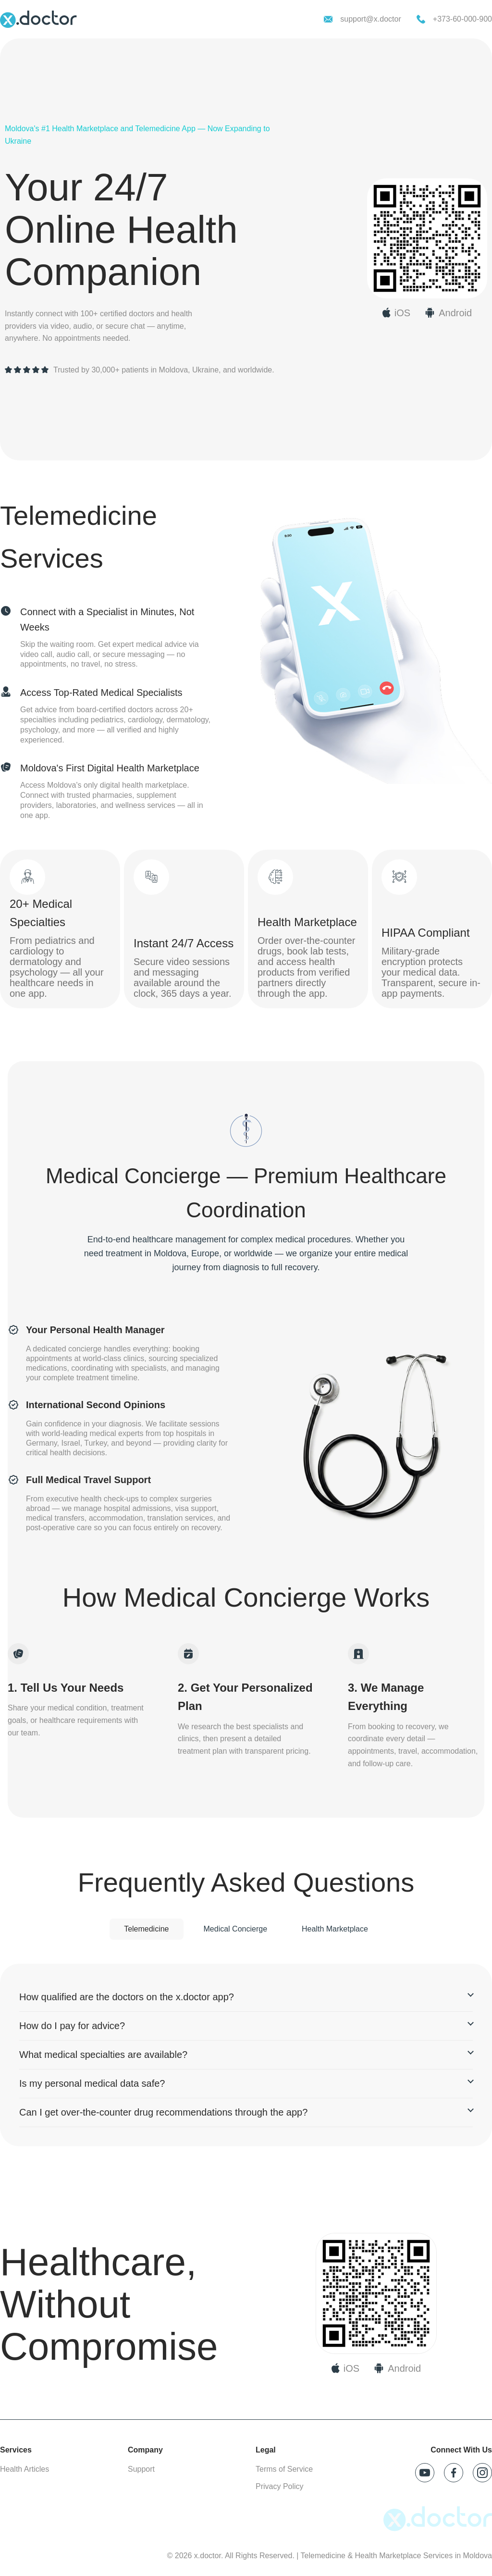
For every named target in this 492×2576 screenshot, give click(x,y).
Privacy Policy (280, 2486)
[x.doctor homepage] (38, 19)
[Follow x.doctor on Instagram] (482, 2472)
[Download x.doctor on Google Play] (448, 313)
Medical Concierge (236, 1929)
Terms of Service (284, 2469)
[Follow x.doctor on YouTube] (424, 2472)
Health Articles (24, 2469)
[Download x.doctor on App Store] (396, 313)
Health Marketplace (335, 1929)
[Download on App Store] (345, 2368)
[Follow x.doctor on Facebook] (453, 2472)
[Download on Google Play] (397, 2368)
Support (141, 2469)
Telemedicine (146, 1929)
